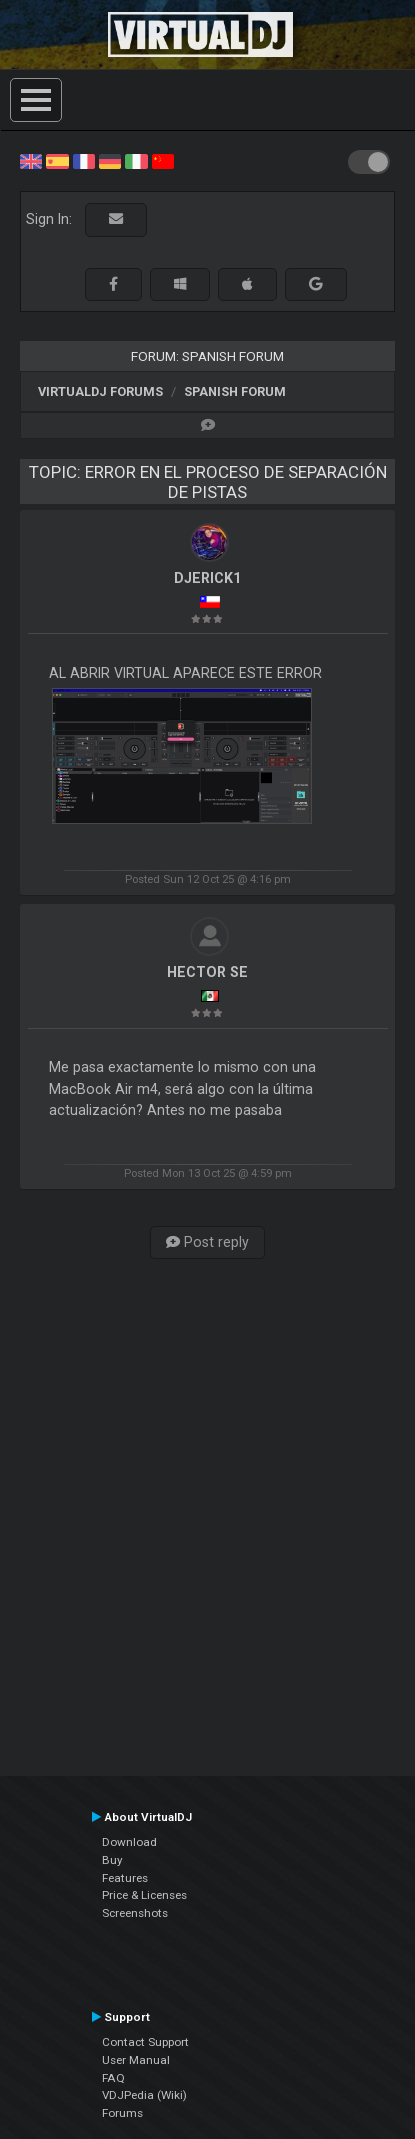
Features (125, 1878)
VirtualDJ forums (100, 391)
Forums (122, 2113)
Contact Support (145, 2042)
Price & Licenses (144, 1895)
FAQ (113, 2078)
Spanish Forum (235, 391)
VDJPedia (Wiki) (144, 2095)
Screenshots (135, 1913)
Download (129, 1842)
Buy (112, 1860)
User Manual (136, 2060)
